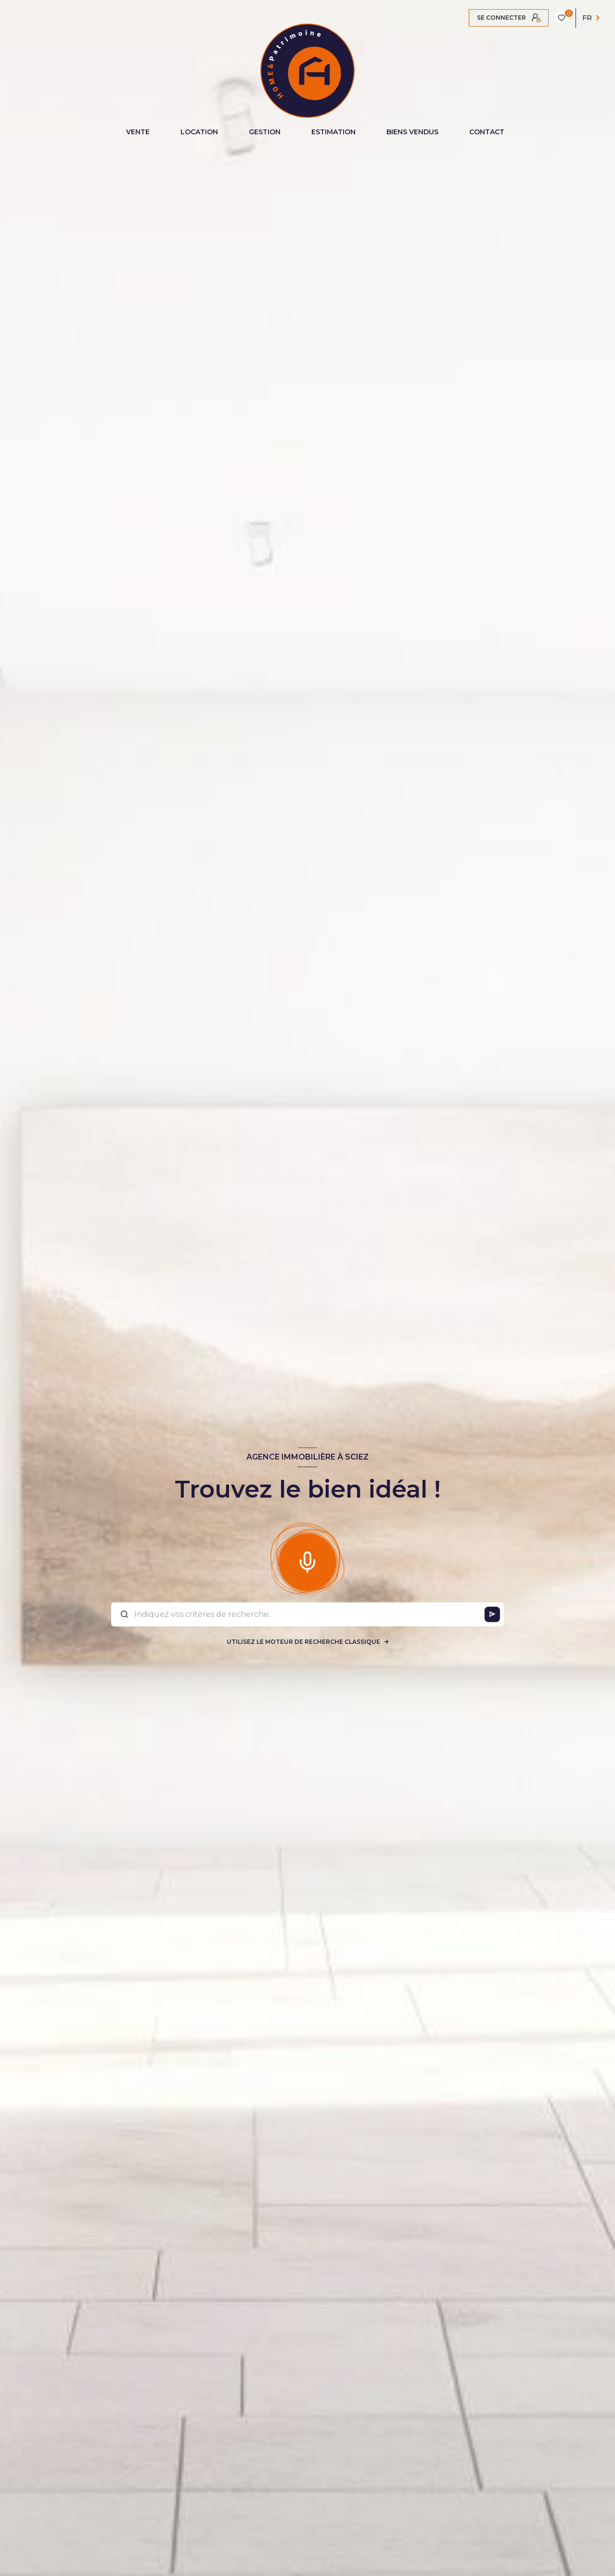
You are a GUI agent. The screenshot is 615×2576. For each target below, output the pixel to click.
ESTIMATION (333, 131)
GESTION (265, 131)
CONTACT (486, 131)
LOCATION (199, 131)
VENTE (138, 131)
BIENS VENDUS (412, 131)
